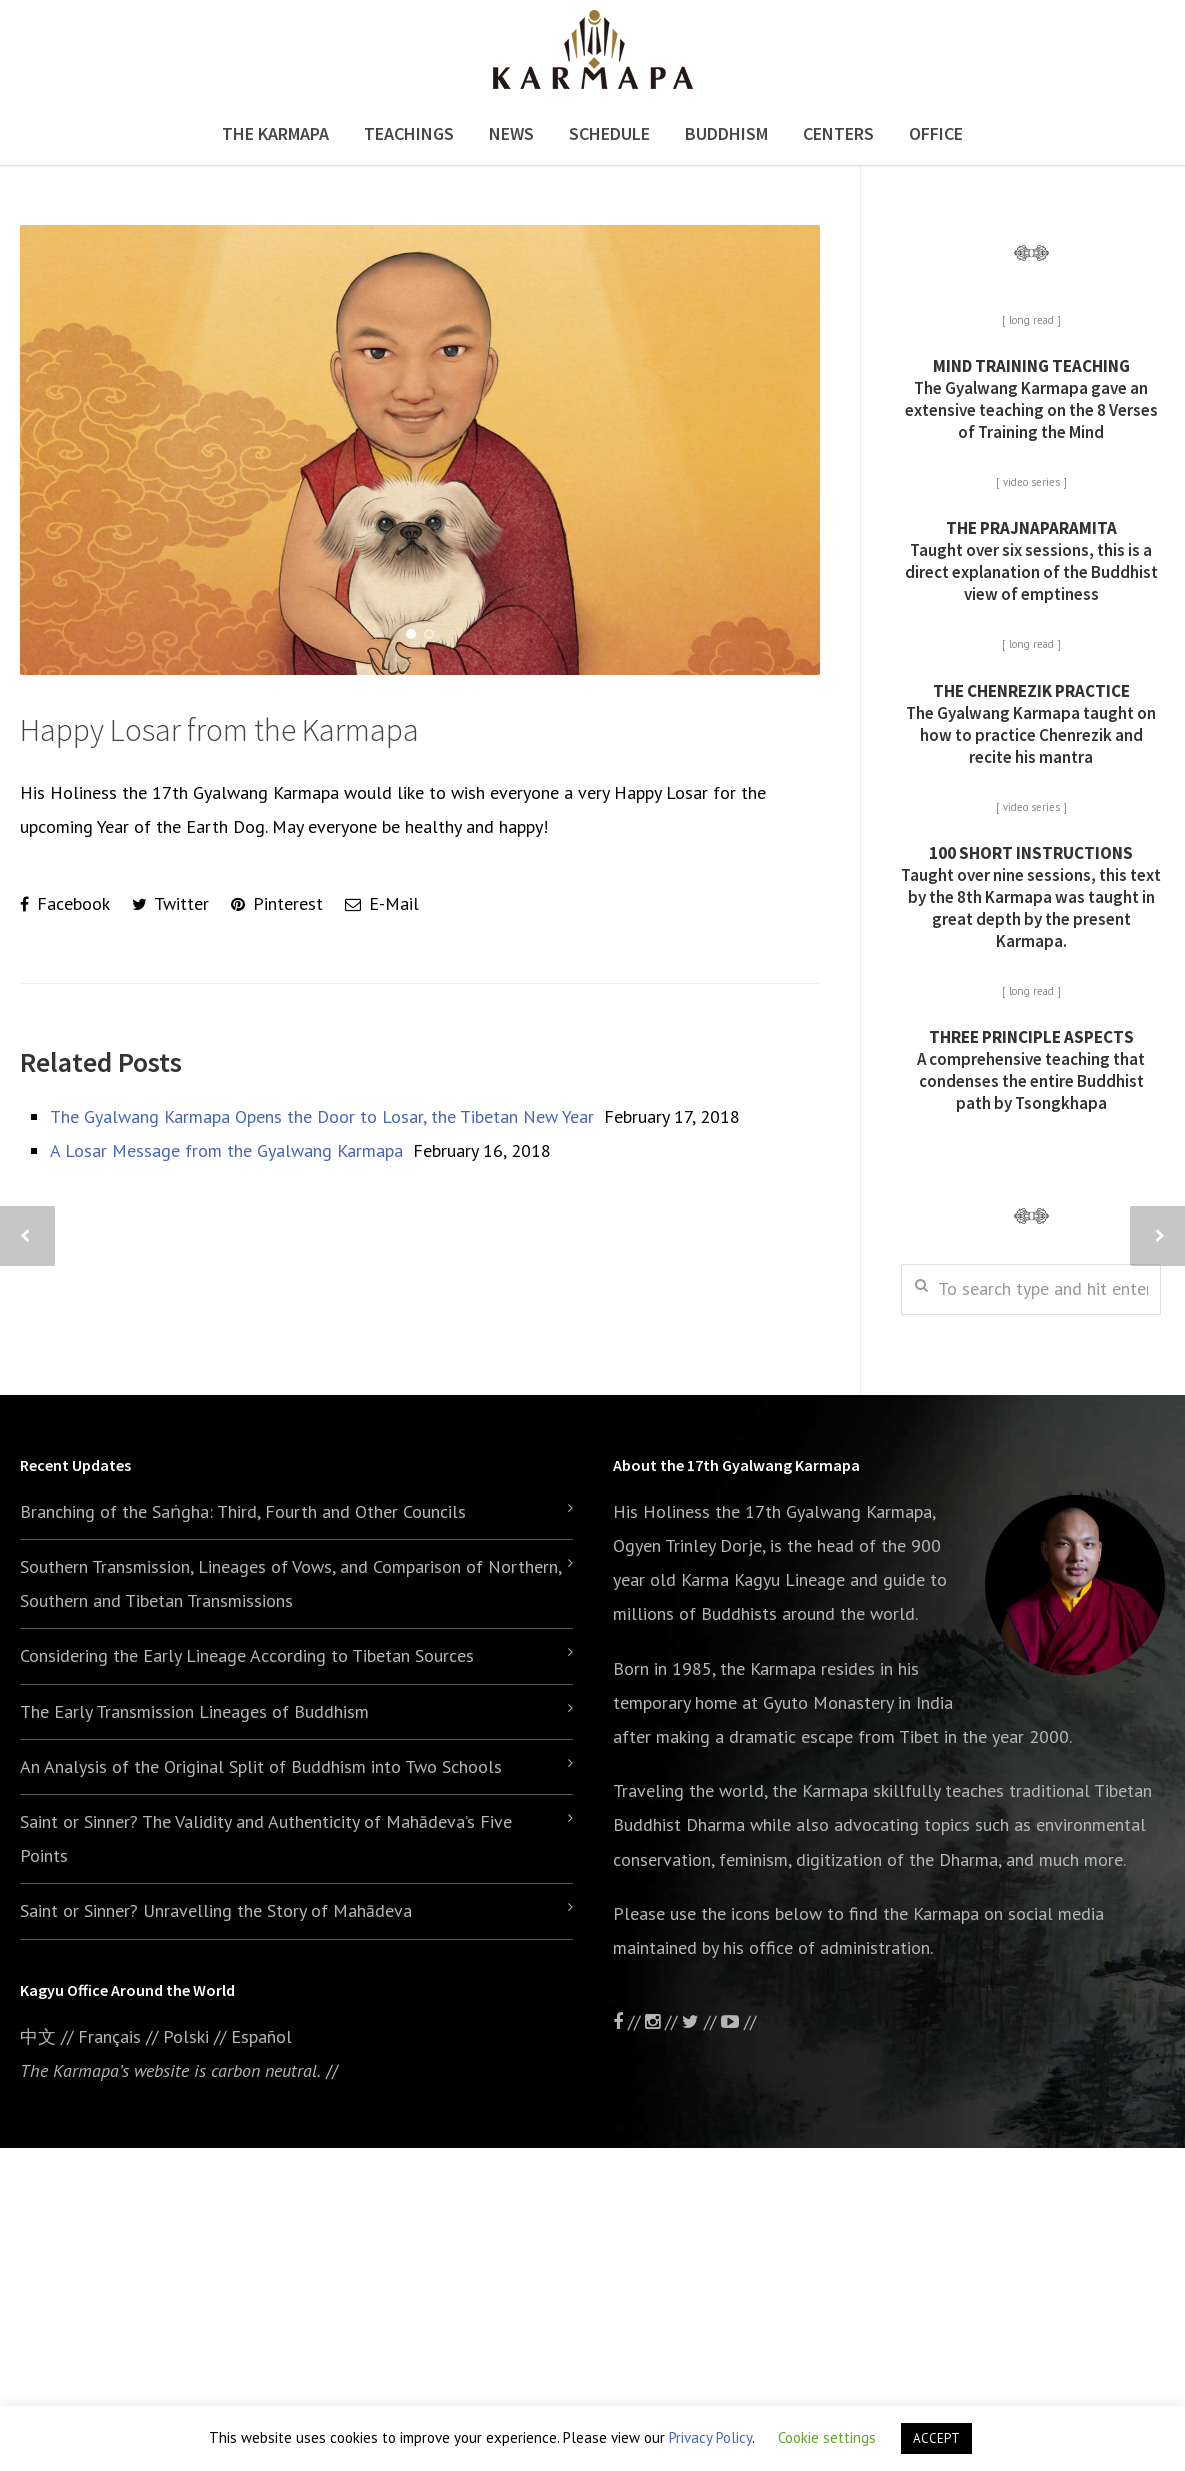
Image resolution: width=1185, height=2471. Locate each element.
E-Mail (382, 903)
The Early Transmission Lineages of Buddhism (194, 1711)
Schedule (609, 133)
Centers (838, 133)
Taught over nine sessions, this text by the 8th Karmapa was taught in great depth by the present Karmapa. (1031, 897)
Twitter (170, 903)
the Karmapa (768, 1668)
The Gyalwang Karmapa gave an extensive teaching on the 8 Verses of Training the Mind (1031, 399)
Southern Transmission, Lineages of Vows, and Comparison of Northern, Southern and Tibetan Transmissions (290, 1583)
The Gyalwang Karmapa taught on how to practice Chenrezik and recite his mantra (1031, 724)
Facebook (65, 903)
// (701, 2021)
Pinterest (277, 903)
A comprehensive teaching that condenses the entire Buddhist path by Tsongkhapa (1031, 1070)
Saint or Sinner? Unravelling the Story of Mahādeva (216, 1910)
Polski (186, 2036)
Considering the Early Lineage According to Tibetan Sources (247, 1655)
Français (109, 2036)
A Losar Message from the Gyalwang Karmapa (226, 1150)
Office (936, 133)
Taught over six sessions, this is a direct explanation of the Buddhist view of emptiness (1031, 561)
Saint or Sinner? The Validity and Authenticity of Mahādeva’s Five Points (266, 1838)
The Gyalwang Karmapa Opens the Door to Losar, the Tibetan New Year (322, 1116)
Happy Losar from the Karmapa (219, 730)
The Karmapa (275, 133)
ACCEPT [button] (936, 2438)
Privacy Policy (710, 2437)
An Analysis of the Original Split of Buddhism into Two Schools (261, 1766)
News (511, 133)
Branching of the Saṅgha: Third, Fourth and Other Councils (243, 1511)
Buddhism (726, 133)
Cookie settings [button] (827, 2437)
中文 (38, 2036)
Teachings (409, 133)
